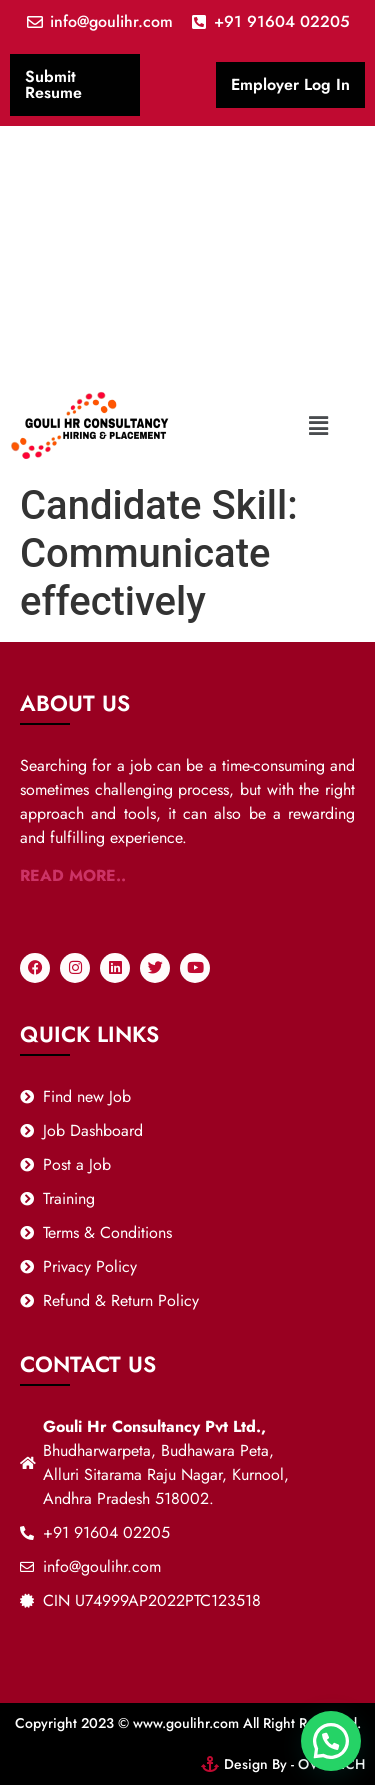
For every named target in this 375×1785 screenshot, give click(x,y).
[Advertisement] (187, 252)
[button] (319, 426)
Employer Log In (290, 84)
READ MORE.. (73, 875)
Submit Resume (53, 84)
